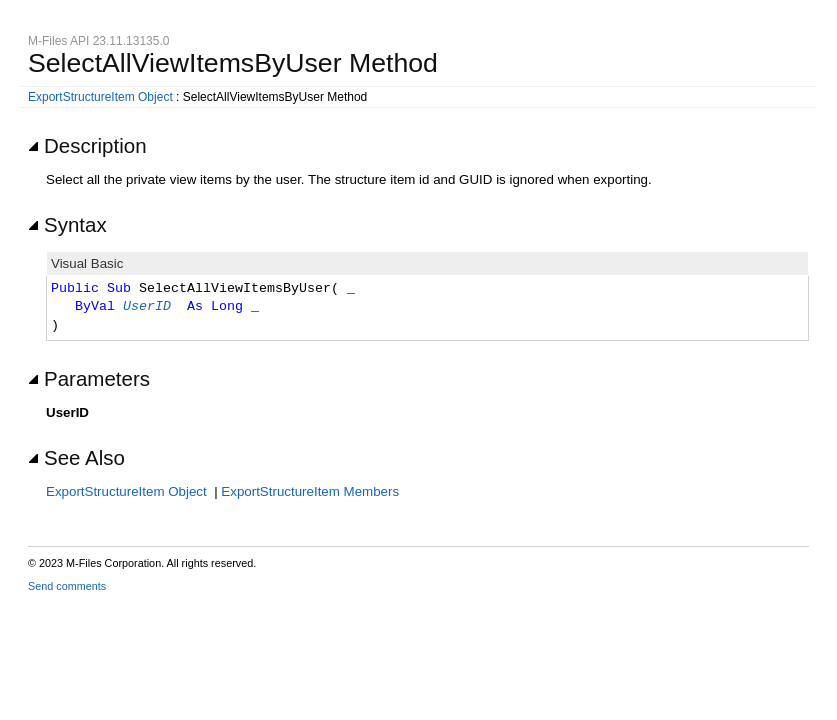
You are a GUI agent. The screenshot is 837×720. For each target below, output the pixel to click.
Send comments (67, 586)
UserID (147, 307)
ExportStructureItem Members (310, 491)
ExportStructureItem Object (100, 97)
